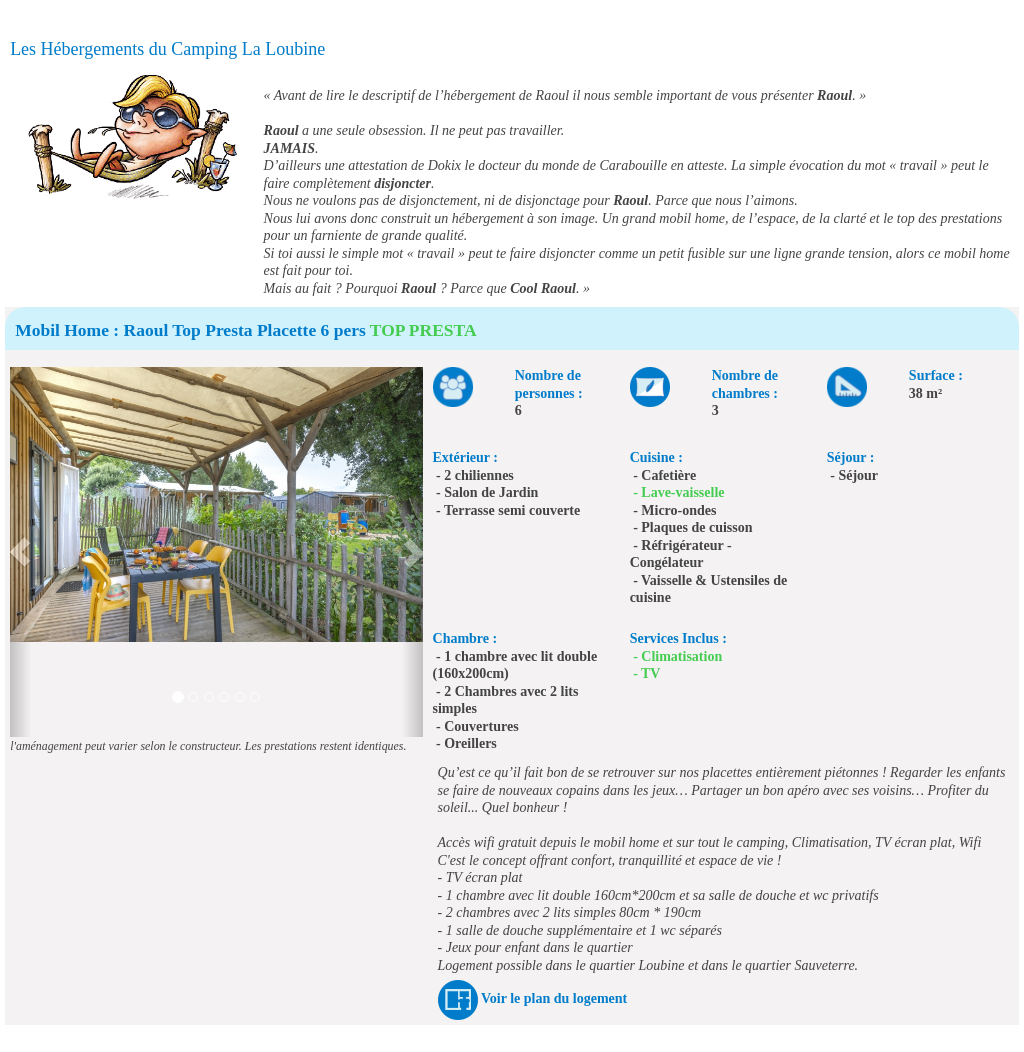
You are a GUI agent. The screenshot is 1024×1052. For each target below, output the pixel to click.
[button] (20, 552)
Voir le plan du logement (554, 998)
